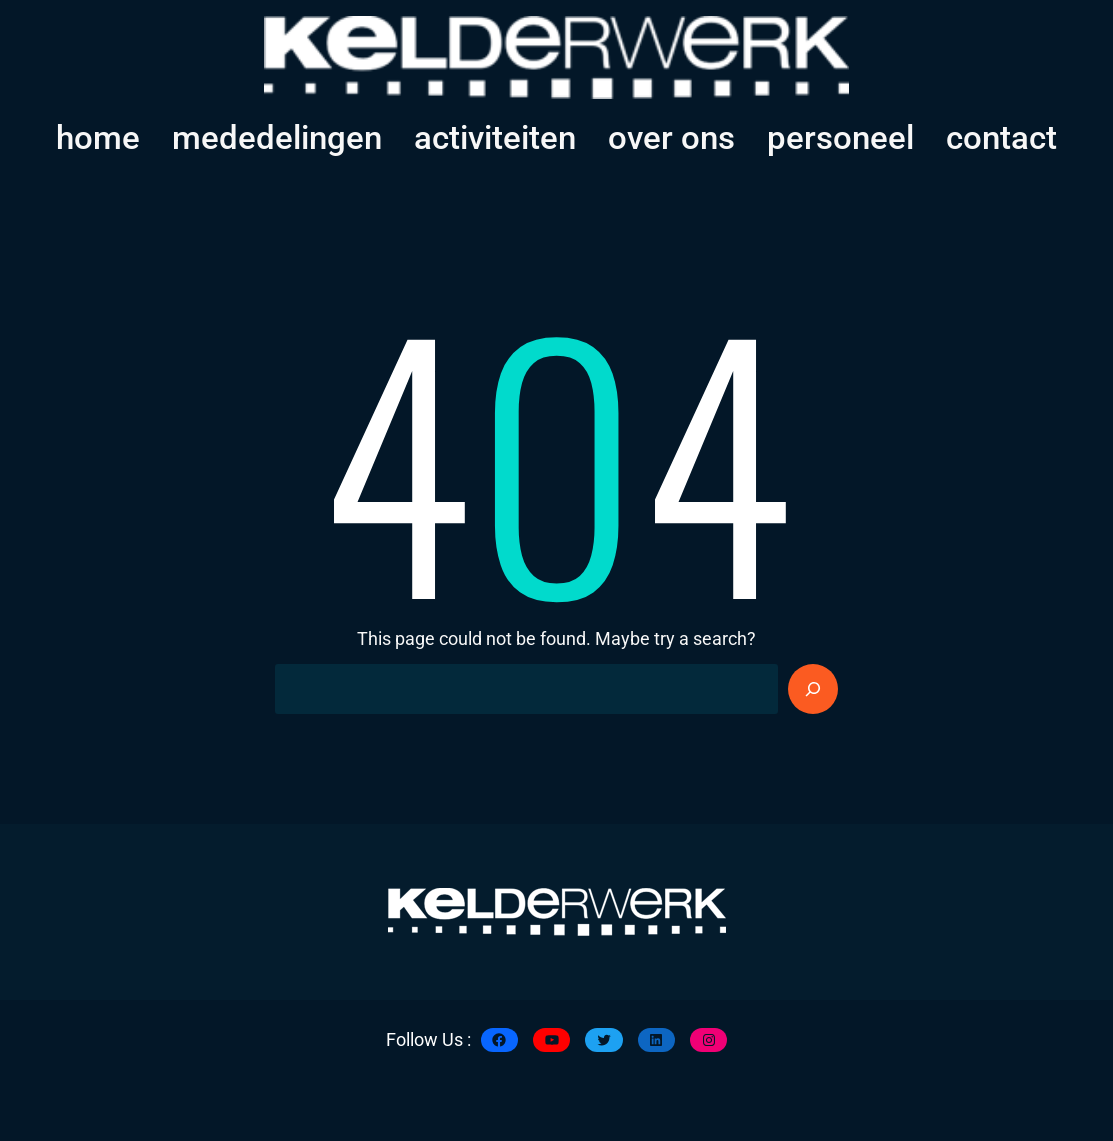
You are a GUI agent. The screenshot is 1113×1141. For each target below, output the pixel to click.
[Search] (813, 689)
